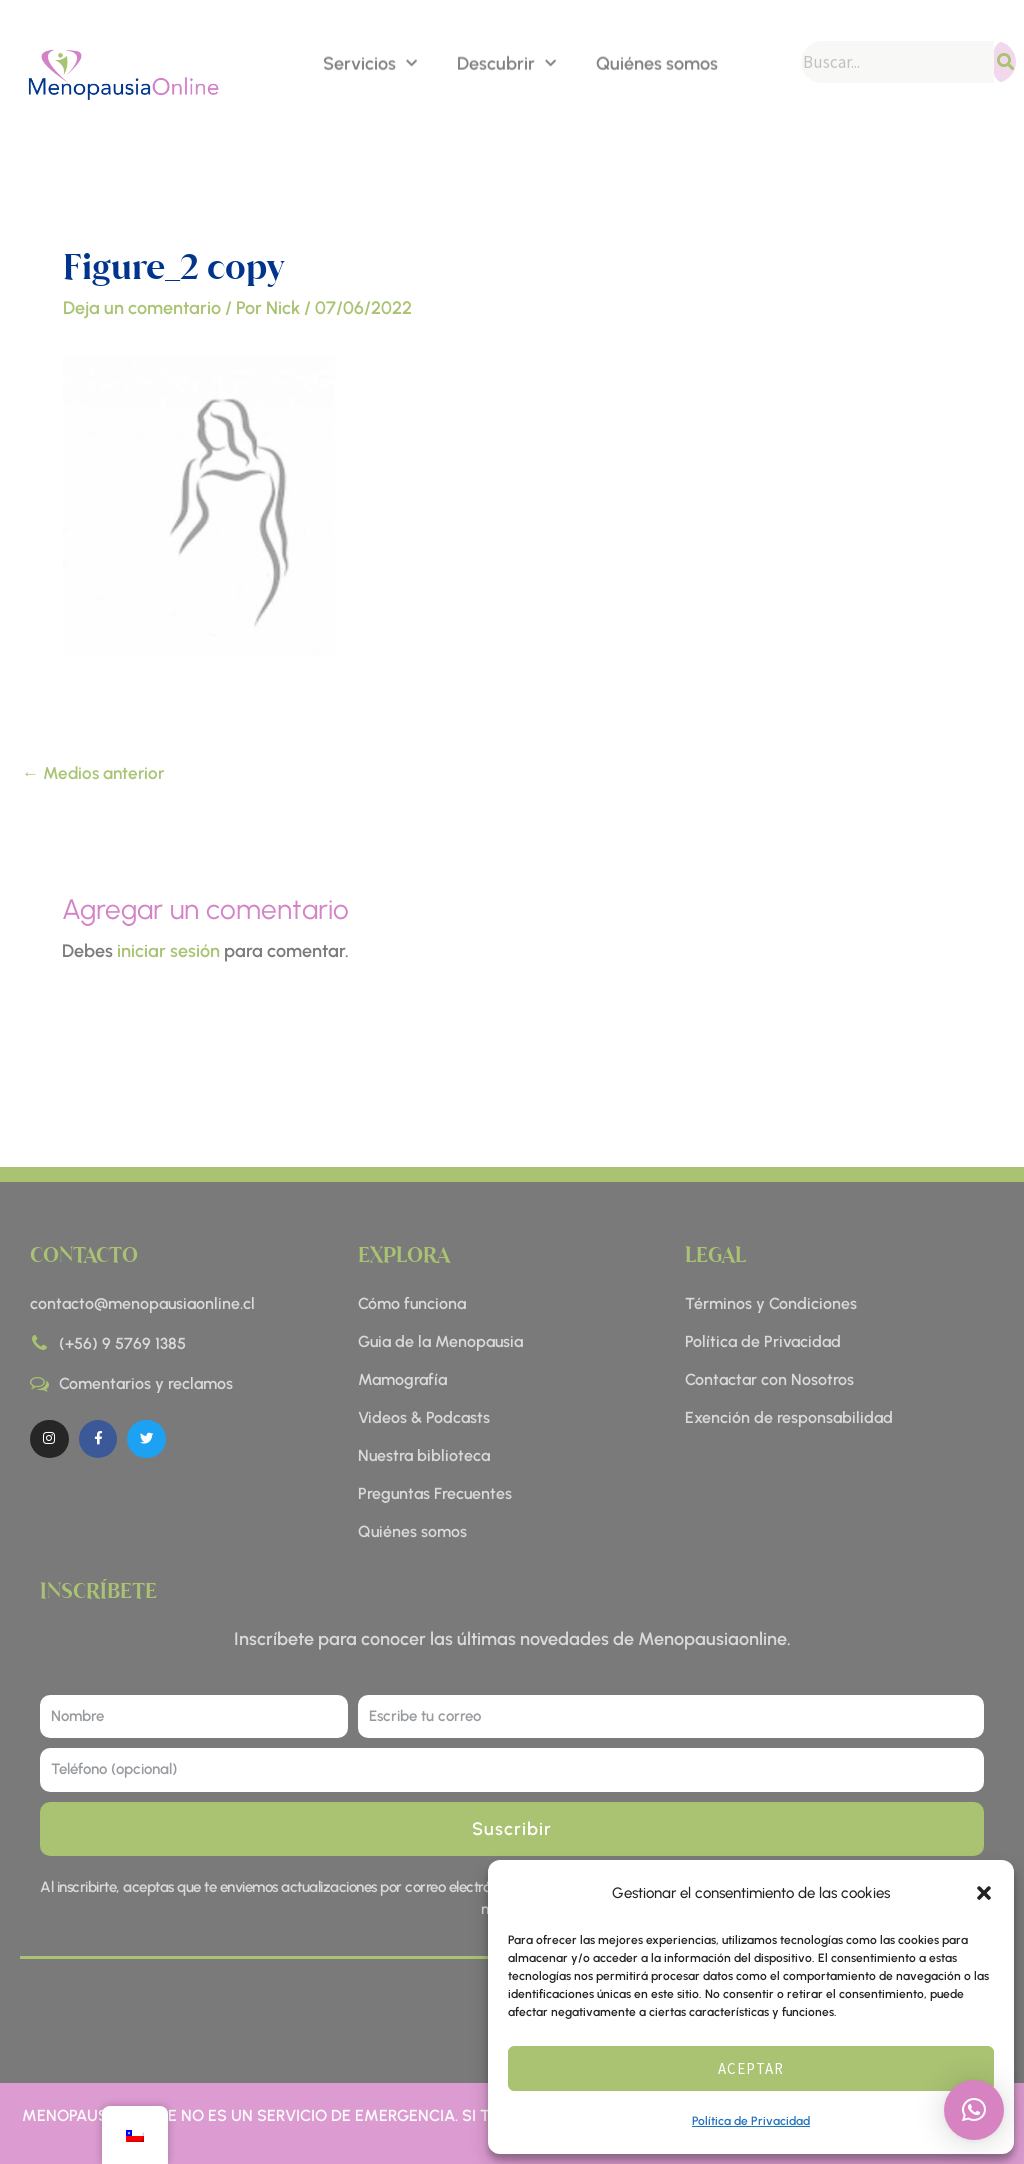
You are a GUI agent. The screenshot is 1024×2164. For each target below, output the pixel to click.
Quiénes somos (657, 62)
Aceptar (751, 2068)
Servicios (370, 62)
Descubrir (506, 62)
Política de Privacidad (751, 2121)
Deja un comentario (142, 308)
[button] (984, 1893)
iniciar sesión (168, 951)
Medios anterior (93, 773)
